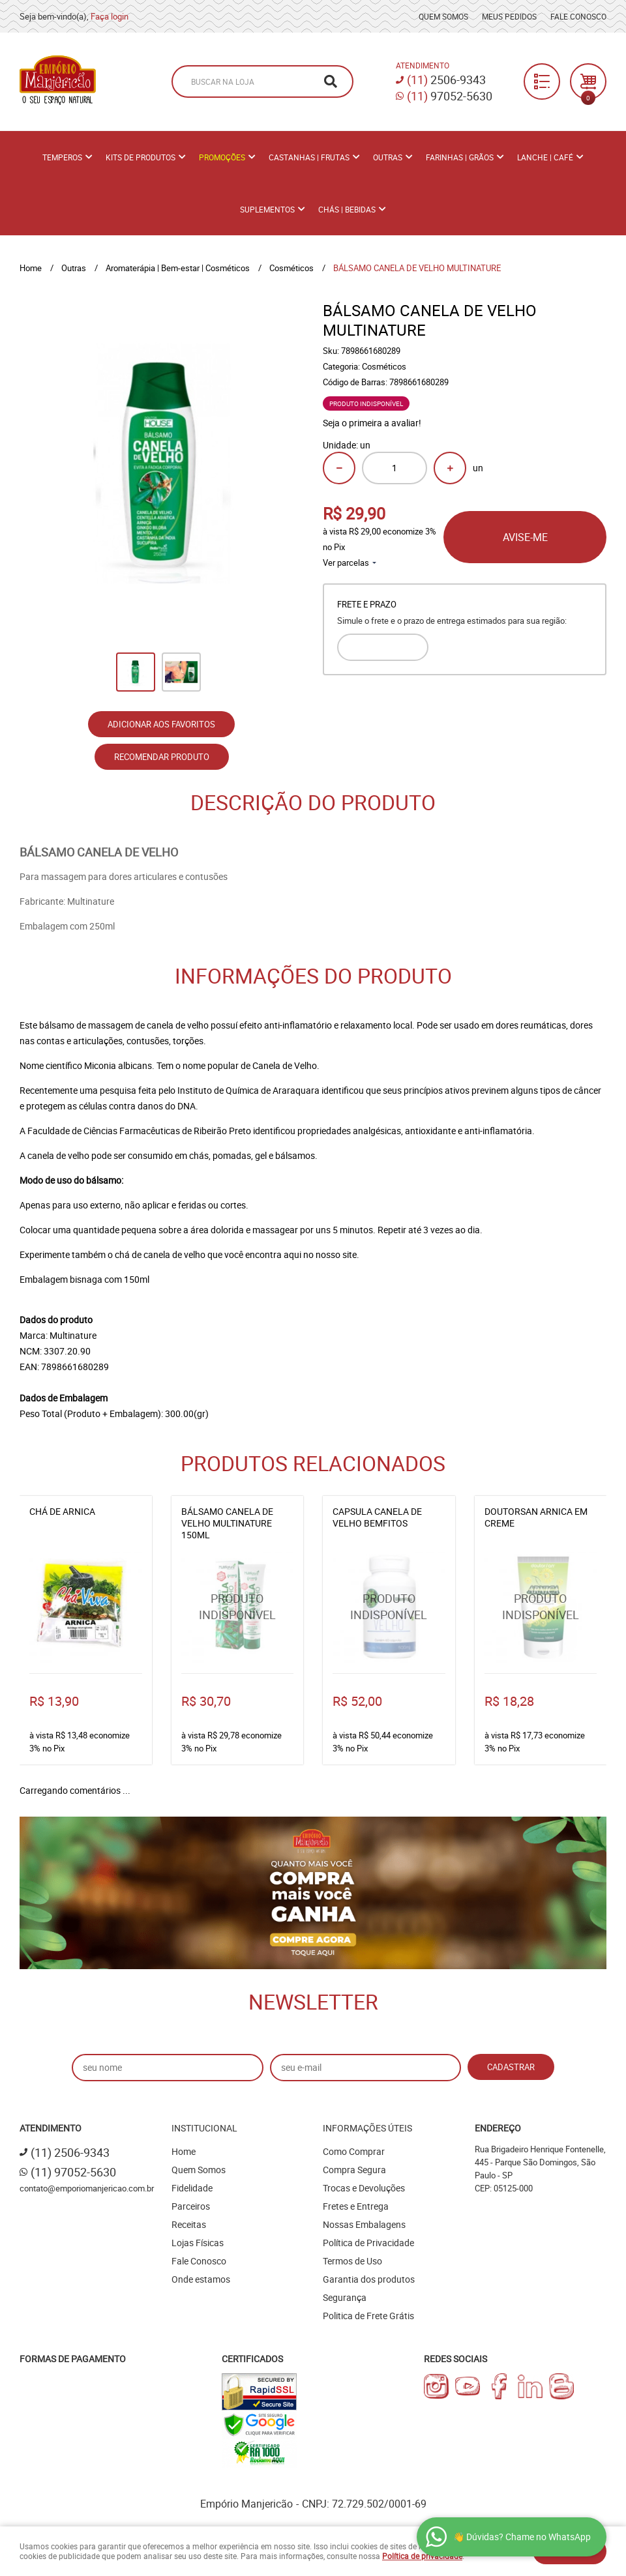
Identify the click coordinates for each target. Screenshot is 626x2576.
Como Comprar (354, 2151)
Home (183, 2151)
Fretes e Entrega (356, 2206)
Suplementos (267, 209)
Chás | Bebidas (347, 209)
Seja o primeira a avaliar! (372, 423)
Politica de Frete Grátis (368, 2315)
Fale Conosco (578, 16)
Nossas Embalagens (364, 2224)
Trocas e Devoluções (364, 2188)
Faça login (109, 16)
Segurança (344, 2297)
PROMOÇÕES (222, 157)
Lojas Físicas (197, 2242)
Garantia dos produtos (369, 2279)
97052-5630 (449, 96)
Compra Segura (354, 2169)
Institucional (204, 2128)
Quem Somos (443, 16)
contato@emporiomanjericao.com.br (87, 2188)
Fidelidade (192, 2188)
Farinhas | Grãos (460, 157)
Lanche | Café (545, 157)
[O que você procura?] (330, 81)
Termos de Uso (352, 2261)
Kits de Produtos (140, 157)
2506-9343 (446, 79)
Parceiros (190, 2206)
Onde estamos (200, 2279)
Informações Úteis (367, 2128)
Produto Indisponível (237, 1607)
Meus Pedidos (509, 16)
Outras (387, 157)
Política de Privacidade (368, 2242)
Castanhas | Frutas (309, 157)
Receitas (188, 2224)
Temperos (62, 157)
